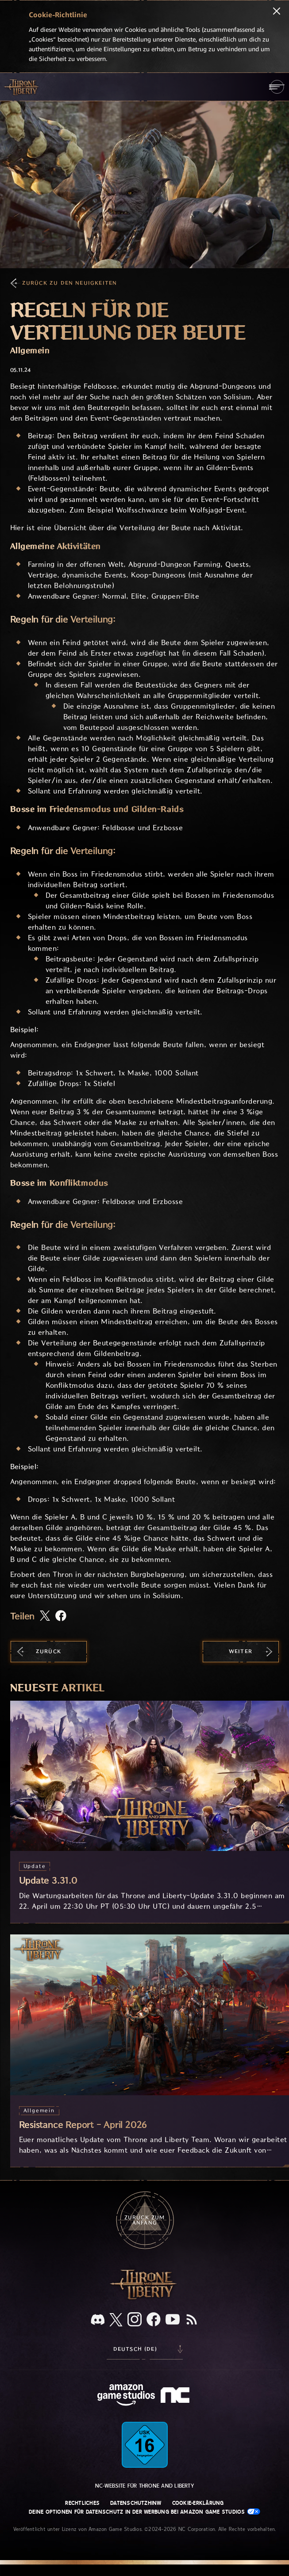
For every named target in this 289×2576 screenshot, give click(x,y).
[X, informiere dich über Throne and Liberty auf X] (116, 2320)
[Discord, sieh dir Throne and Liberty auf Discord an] (98, 2320)
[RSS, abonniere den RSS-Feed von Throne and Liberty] (191, 2320)
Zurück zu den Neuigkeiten (69, 283)
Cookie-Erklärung (198, 2503)
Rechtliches (82, 2503)
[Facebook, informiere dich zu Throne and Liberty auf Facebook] (153, 2320)
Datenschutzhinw (136, 2503)
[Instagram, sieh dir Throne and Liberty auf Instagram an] (134, 2320)
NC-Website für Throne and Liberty (144, 2486)
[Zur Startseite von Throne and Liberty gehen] (22, 86)
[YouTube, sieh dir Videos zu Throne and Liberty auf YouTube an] (173, 2320)
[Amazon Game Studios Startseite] (126, 2396)
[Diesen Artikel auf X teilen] (45, 1616)
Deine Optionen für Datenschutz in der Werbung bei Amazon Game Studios (144, 2511)
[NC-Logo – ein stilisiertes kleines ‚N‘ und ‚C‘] (176, 2396)
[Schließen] (276, 12)
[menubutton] (277, 87)
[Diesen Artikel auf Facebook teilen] (60, 1616)
